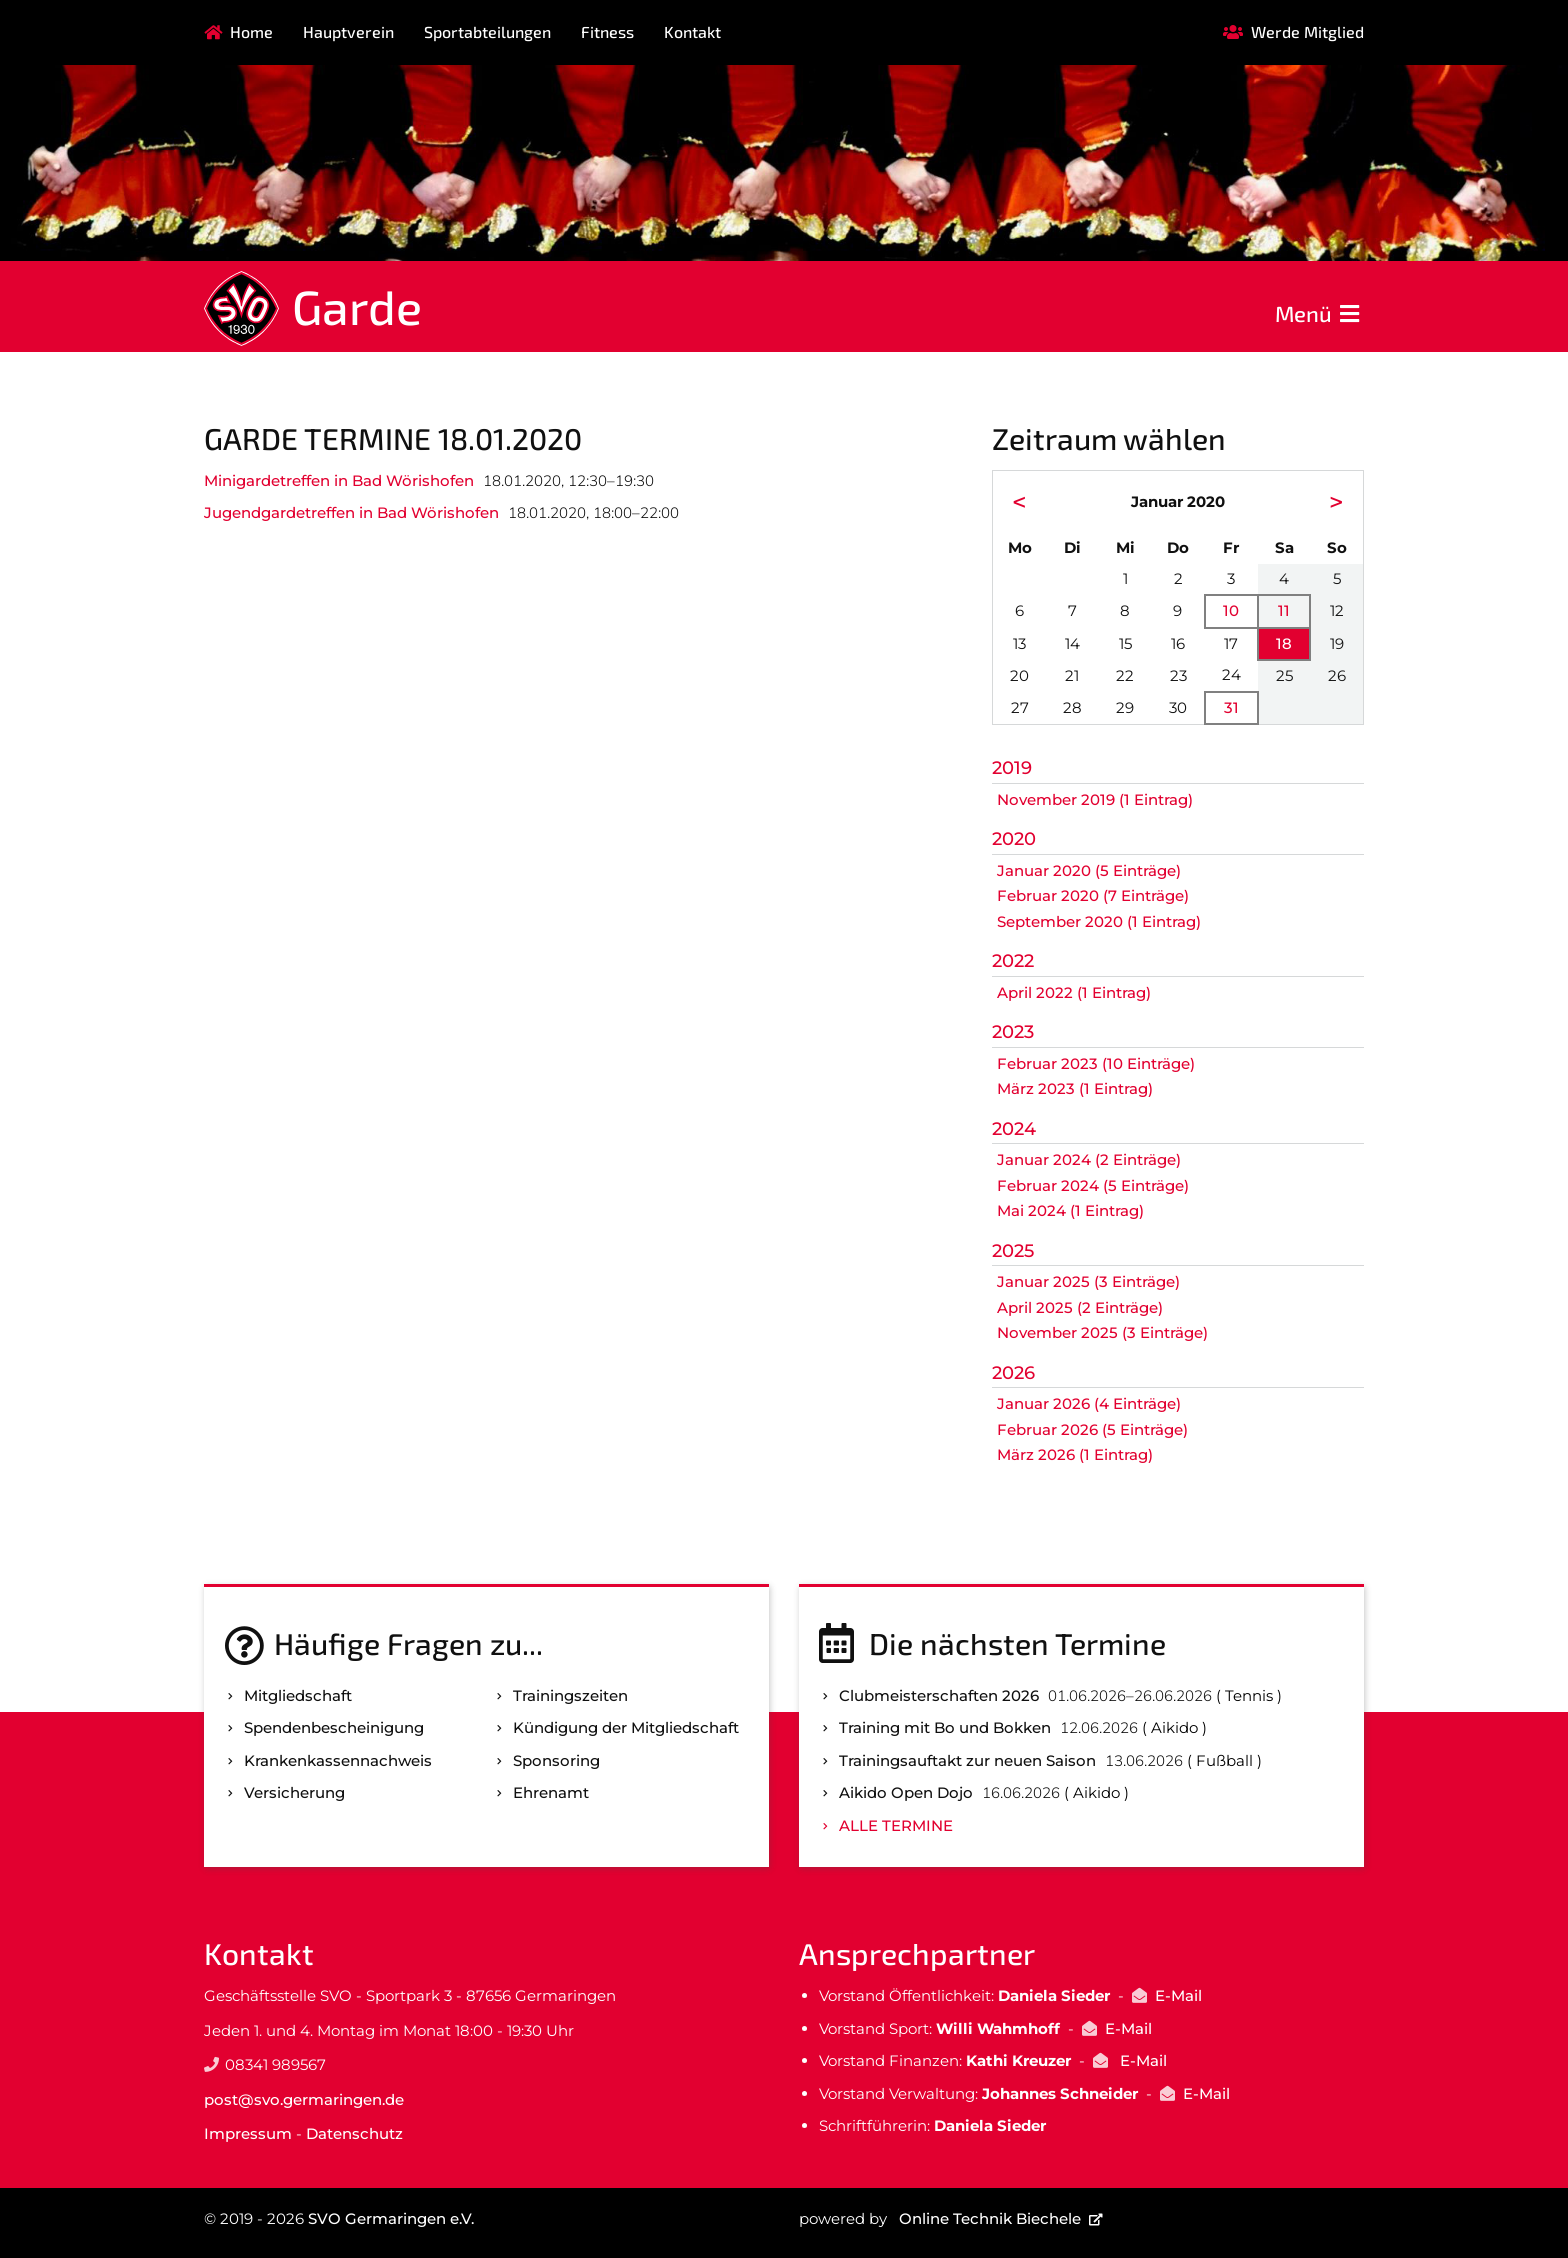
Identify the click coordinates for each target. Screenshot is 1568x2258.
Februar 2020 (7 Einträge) (1093, 895)
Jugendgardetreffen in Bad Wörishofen (351, 512)
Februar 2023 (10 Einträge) (1096, 1063)
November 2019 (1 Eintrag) (1095, 799)
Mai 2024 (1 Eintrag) (1070, 1210)
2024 (1014, 1129)
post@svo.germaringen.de (304, 2099)
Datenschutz (354, 2133)
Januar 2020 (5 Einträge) (1089, 870)
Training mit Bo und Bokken (945, 1727)
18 (1284, 643)
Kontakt (692, 31)
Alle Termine (896, 1825)
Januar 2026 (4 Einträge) (1089, 1403)
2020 (1014, 839)
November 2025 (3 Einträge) (1102, 1332)
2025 (1013, 1251)
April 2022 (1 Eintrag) (1074, 992)
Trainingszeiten (570, 1695)
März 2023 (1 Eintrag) (1075, 1088)
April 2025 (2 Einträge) (1080, 1307)
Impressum (248, 2133)
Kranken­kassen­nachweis (338, 1760)
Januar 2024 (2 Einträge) (1089, 1159)
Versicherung (294, 1792)
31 (1231, 707)
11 (1284, 610)
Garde (357, 306)
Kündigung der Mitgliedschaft (626, 1727)
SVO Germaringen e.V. (391, 2218)
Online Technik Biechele (990, 2218)
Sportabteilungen (487, 31)
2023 (1013, 1032)
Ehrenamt (551, 1792)
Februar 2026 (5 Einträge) (1092, 1429)
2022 (1013, 961)
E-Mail (1178, 1995)
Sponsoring (556, 1760)
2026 (1013, 1373)
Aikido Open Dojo (906, 1792)
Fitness (607, 31)
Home (251, 31)
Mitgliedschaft (298, 1695)
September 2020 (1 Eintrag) (1099, 921)
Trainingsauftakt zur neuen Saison (967, 1760)
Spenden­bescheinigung (334, 1727)
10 (1231, 610)
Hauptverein (348, 31)
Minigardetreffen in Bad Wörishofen (339, 480)
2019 (1012, 768)
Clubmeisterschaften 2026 (939, 1695)
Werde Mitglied (1307, 31)
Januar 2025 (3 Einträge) (1088, 1281)
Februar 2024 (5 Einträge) (1093, 1185)
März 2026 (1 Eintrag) (1075, 1454)
